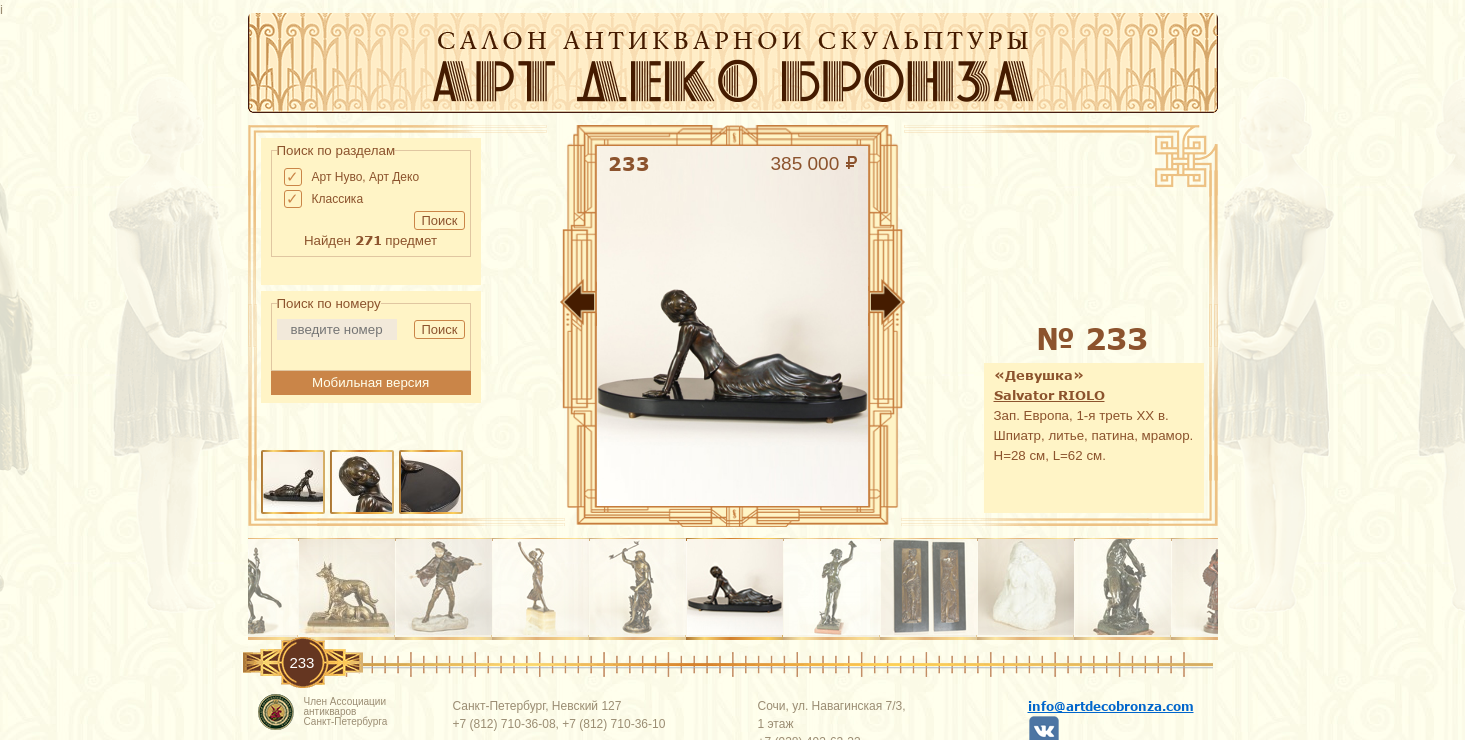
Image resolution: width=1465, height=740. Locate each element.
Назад (518, 306)
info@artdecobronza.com (1111, 706)
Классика (338, 199)
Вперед (948, 306)
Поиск (439, 220)
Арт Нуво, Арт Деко (366, 177)
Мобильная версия (370, 382)
